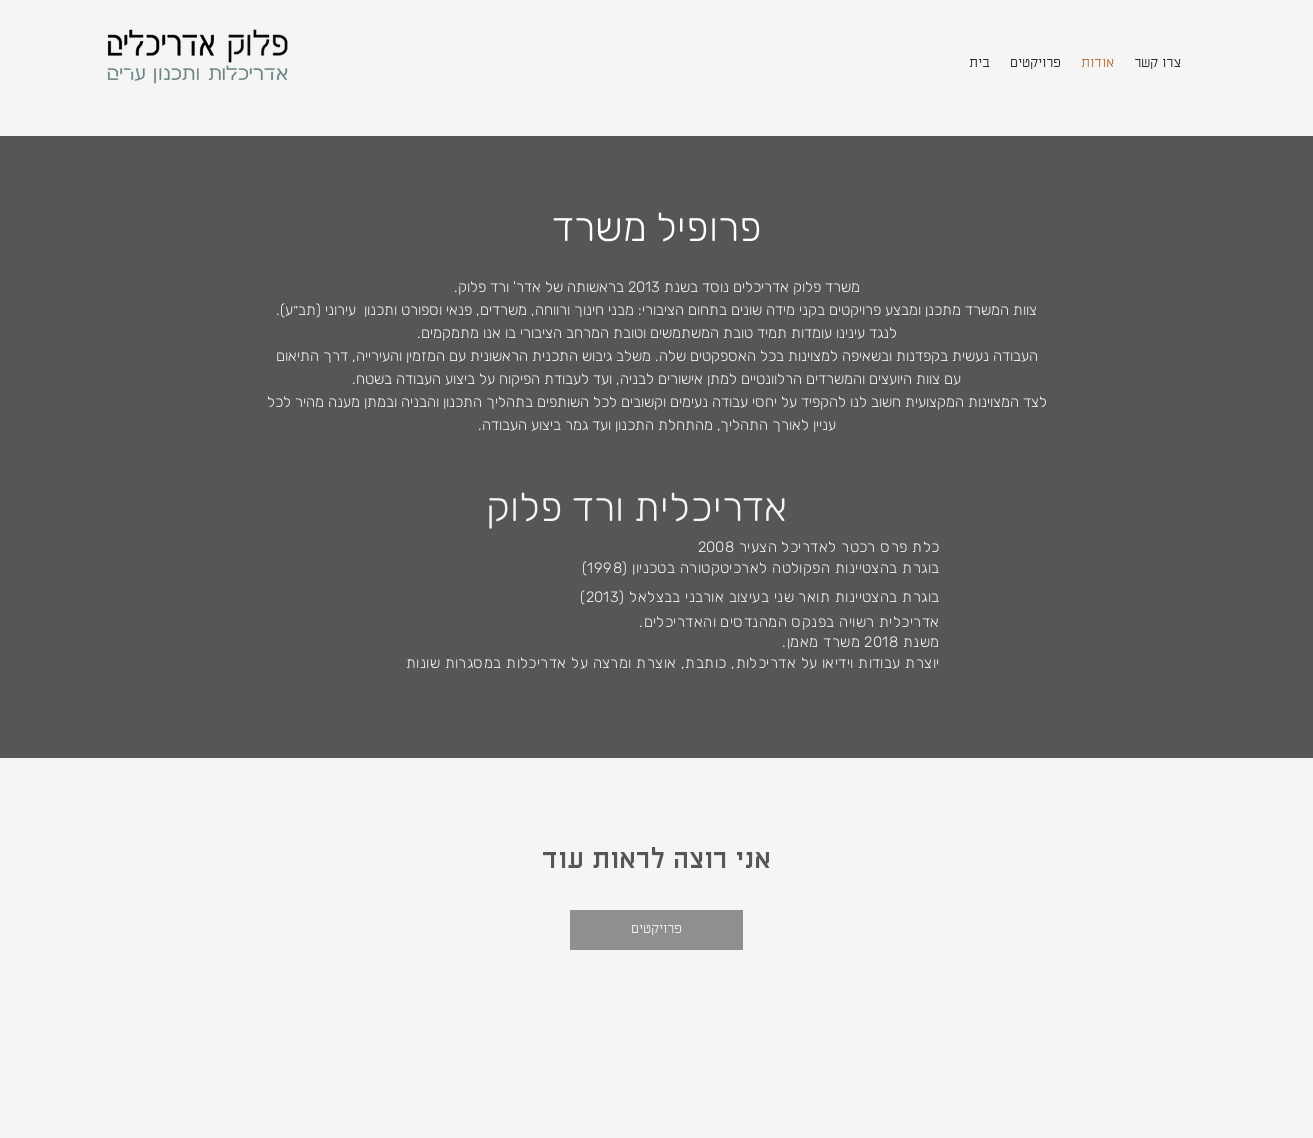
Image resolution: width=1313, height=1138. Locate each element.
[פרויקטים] (656, 930)
